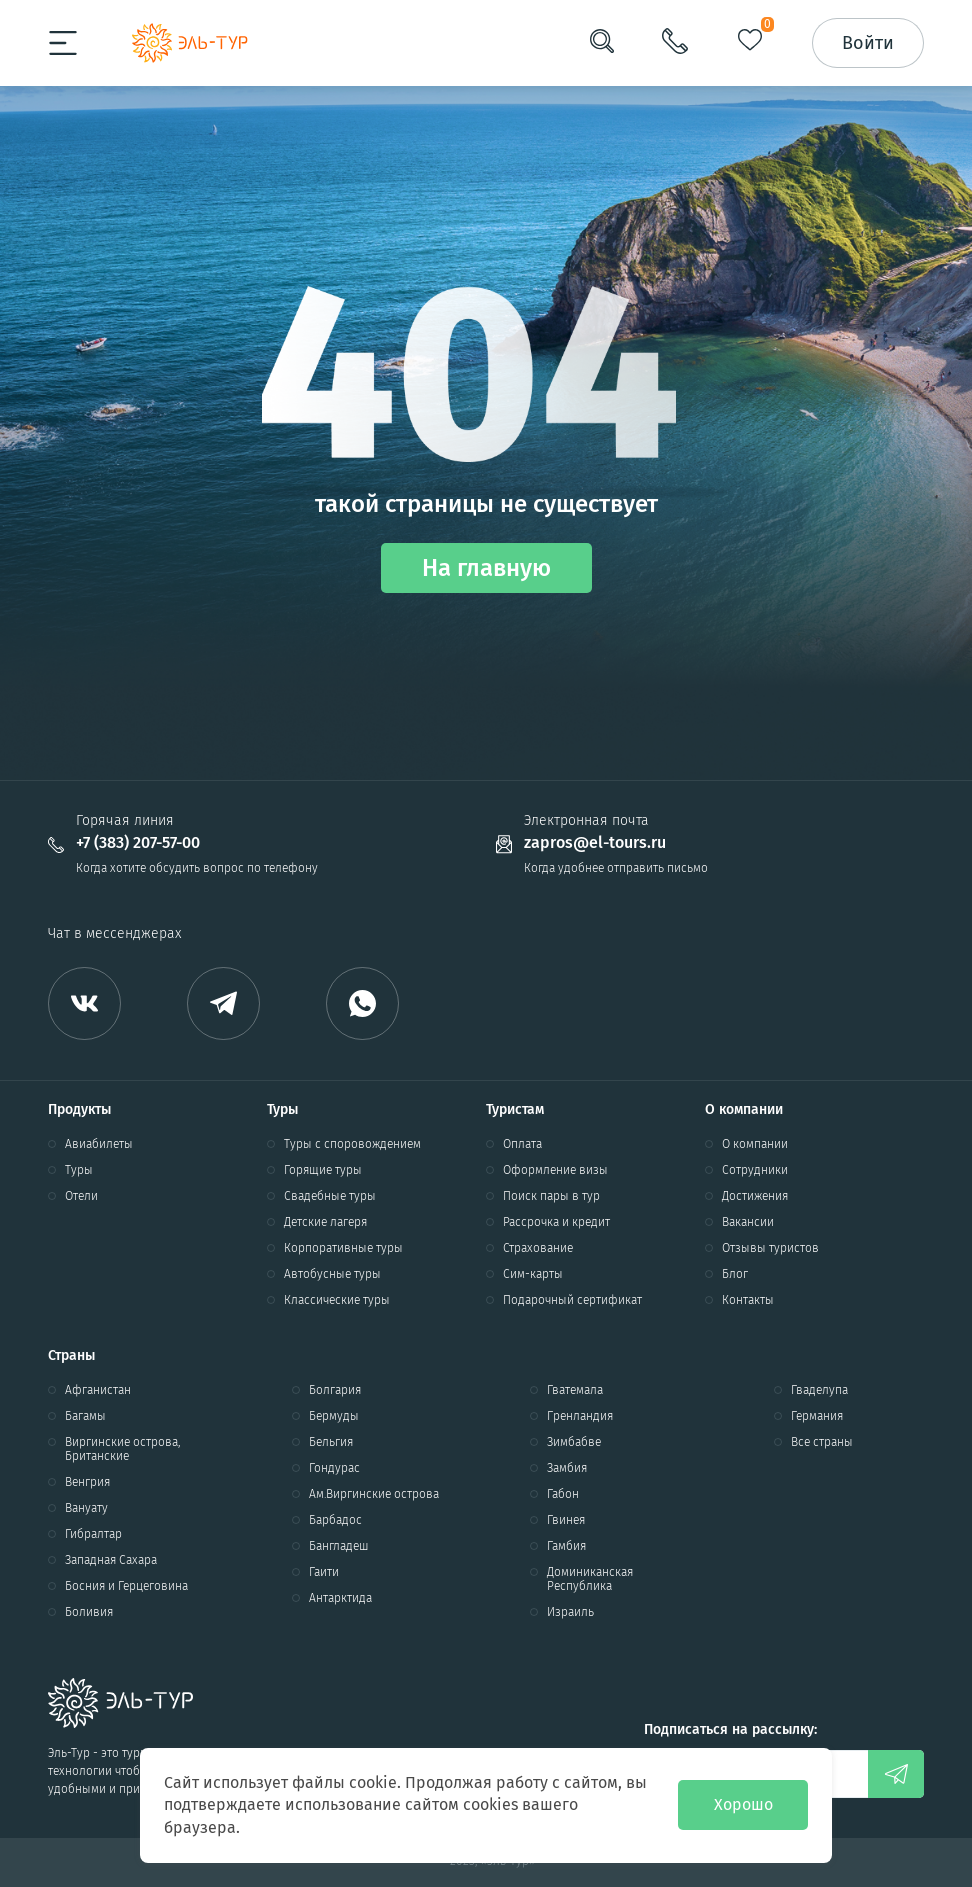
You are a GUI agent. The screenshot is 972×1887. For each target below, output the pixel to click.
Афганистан (98, 1390)
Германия (817, 1416)
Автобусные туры (332, 1274)
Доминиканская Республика (590, 1579)
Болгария (335, 1390)
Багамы (85, 1416)
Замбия (567, 1468)
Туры (79, 1170)
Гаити (324, 1572)
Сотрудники (755, 1170)
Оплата (522, 1144)
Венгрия (87, 1482)
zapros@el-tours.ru (595, 843)
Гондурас (334, 1468)
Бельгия (331, 1442)
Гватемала (575, 1390)
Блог (735, 1274)
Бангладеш (339, 1546)
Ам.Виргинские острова (374, 1494)
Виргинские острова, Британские (122, 1449)
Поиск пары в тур (551, 1196)
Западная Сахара (111, 1560)
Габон (563, 1494)
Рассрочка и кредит (556, 1222)
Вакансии (748, 1222)
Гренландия (580, 1416)
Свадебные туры (330, 1196)
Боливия (89, 1612)
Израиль (570, 1612)
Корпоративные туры (343, 1248)
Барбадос (335, 1520)
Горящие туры (323, 1170)
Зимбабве (574, 1442)
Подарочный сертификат (572, 1300)
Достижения (755, 1196)
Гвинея (566, 1520)
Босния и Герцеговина (126, 1586)
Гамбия (566, 1546)
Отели (81, 1196)
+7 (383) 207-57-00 (138, 843)
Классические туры (337, 1300)
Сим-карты (533, 1274)
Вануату (86, 1508)
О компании (755, 1144)
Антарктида (340, 1598)
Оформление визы (555, 1170)
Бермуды (334, 1416)
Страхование (538, 1248)
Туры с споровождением (352, 1144)
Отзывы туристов (770, 1248)
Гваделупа (819, 1390)
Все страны (822, 1442)
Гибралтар (93, 1534)
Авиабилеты (99, 1144)
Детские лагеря (325, 1222)
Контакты (748, 1300)
